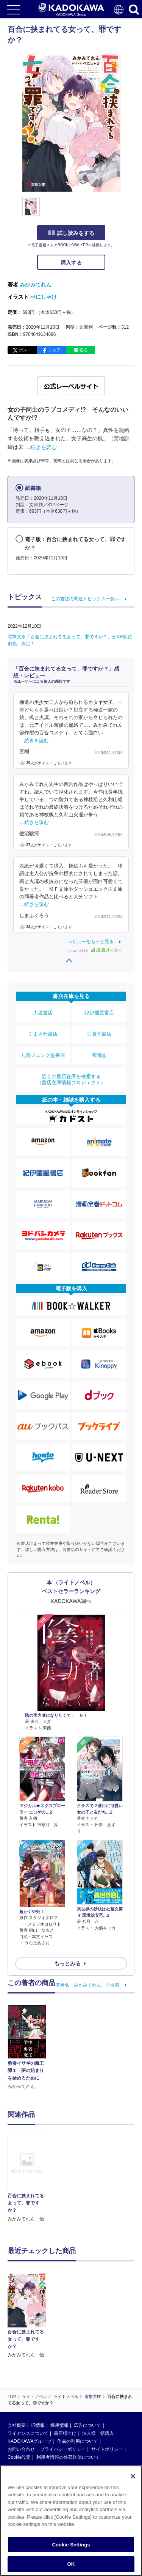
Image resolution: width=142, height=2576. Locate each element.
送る (84, 350)
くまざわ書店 (43, 1034)
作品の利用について (77, 2441)
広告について (87, 2425)
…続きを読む (41, 447)
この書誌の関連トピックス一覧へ (85, 598)
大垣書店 (43, 1013)
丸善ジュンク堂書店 (43, 1055)
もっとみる (67, 1963)
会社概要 (17, 2425)
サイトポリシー (107, 2449)
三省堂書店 (99, 1034)
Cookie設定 (19, 2457)
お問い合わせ (21, 2449)
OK (71, 2564)
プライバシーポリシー (63, 2449)
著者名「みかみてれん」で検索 (87, 1985)
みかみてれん (35, 285)
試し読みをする (71, 233)
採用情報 (59, 2425)
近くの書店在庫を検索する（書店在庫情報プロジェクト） (71, 1079)
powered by (95, 951)
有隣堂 (99, 1055)
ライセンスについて (28, 2433)
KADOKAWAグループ (29, 2441)
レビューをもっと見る (91, 941)
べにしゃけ (43, 297)
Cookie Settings (71, 2545)
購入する (71, 263)
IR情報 (38, 2425)
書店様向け (65, 2433)
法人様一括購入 (98, 2433)
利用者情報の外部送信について (68, 2457)
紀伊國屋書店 (99, 1013)
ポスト (25, 350)
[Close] (133, 2476)
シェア (54, 350)
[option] (29, 2179)
